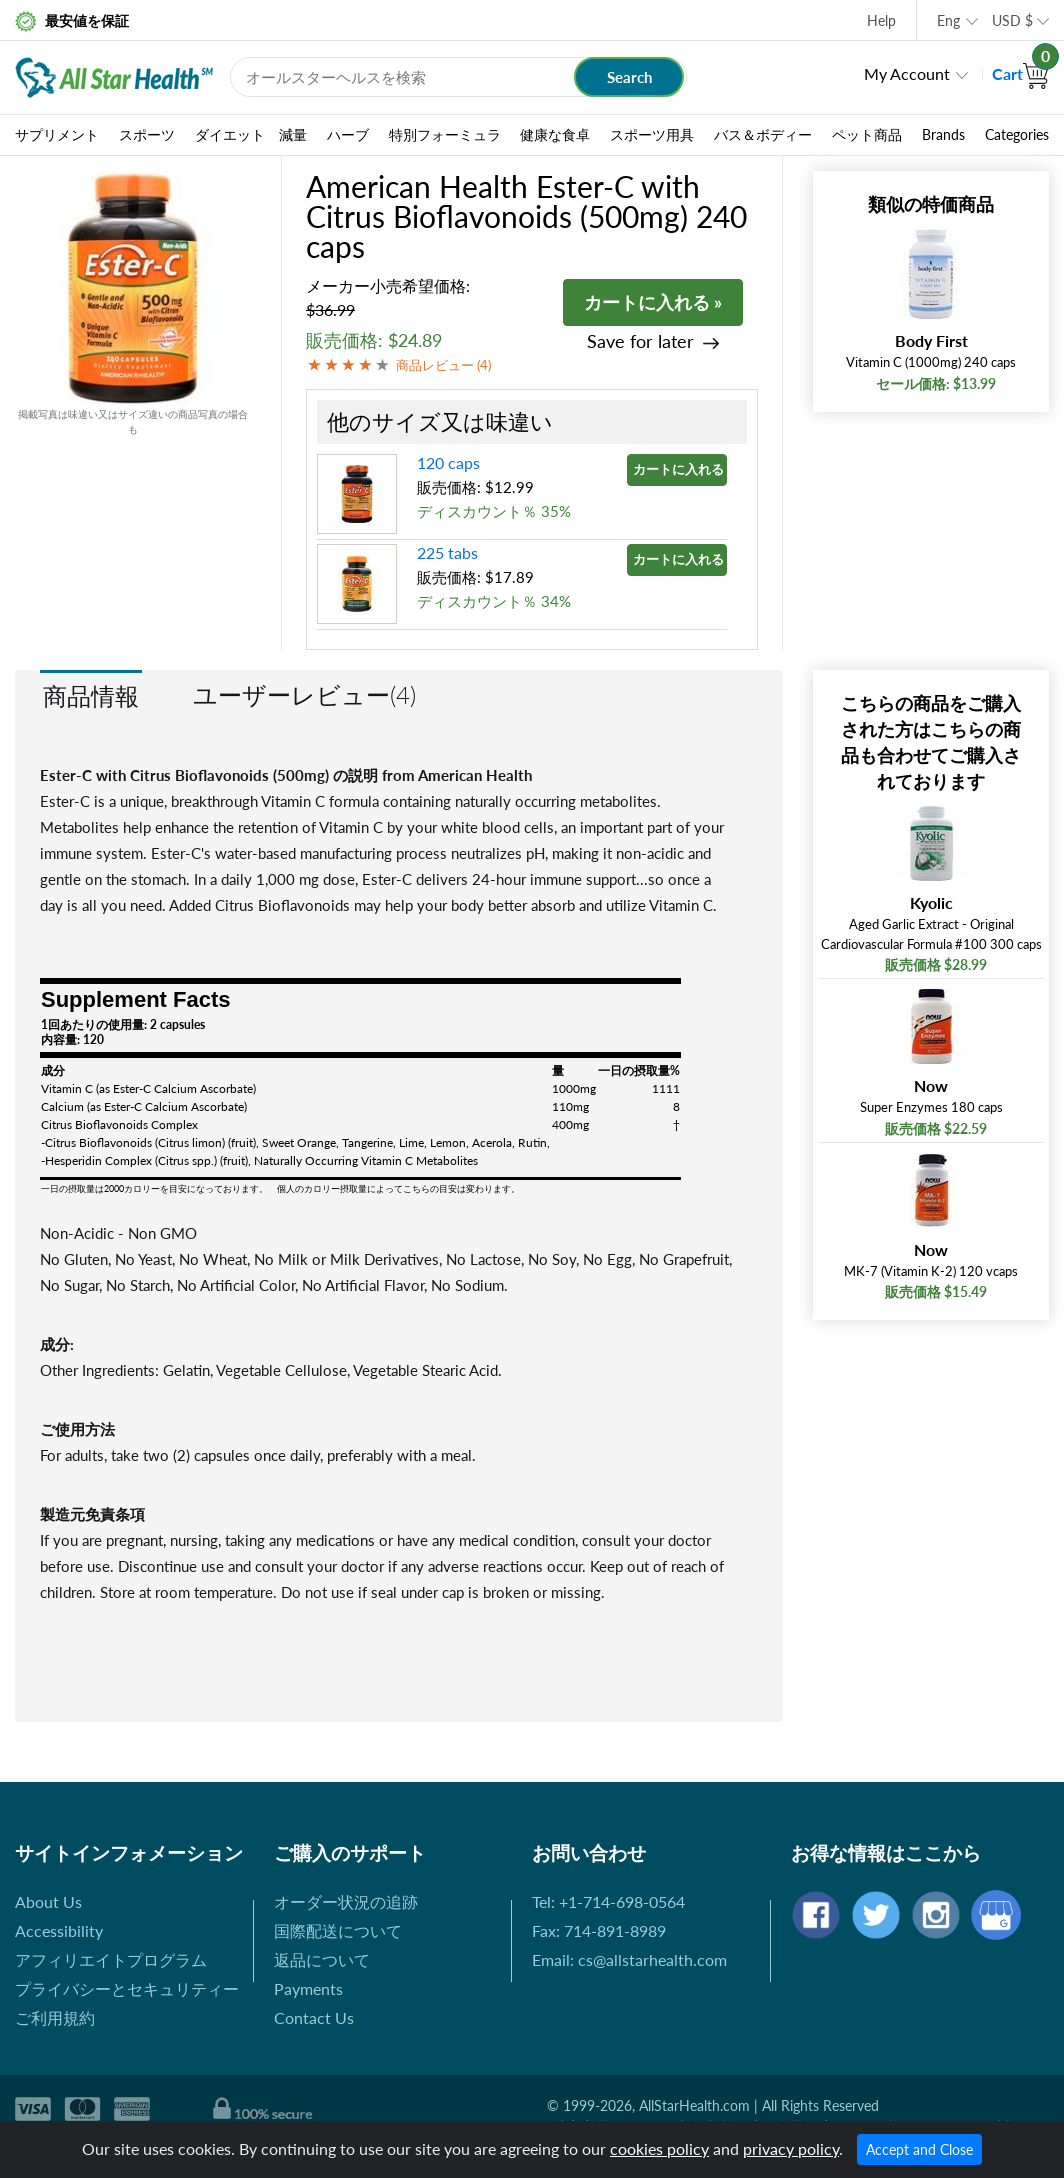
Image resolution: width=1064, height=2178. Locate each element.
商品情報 (91, 695)
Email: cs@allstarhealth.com (629, 1959)
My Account (907, 73)
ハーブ (348, 135)
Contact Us (314, 2017)
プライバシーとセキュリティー (127, 1988)
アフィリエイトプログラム (111, 1959)
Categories (1017, 135)
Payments (308, 1988)
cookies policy (659, 2148)
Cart (1020, 73)
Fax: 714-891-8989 (599, 1930)
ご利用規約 (55, 2017)
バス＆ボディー (763, 135)
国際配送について (338, 1930)
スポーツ (147, 135)
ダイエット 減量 (251, 135)
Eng (948, 20)
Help (881, 20)
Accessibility (59, 1930)
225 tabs (447, 552)
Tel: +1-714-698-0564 (608, 1901)
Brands (943, 135)
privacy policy (791, 2148)
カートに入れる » (653, 302)
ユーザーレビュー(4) (304, 694)
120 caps (448, 462)
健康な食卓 (555, 135)
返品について (322, 1959)
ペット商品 (867, 135)
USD (1012, 20)
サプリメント (57, 135)
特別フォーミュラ (445, 135)
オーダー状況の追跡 (346, 1901)
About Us (48, 1901)
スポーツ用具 (652, 135)
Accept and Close (919, 2149)
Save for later (640, 341)
